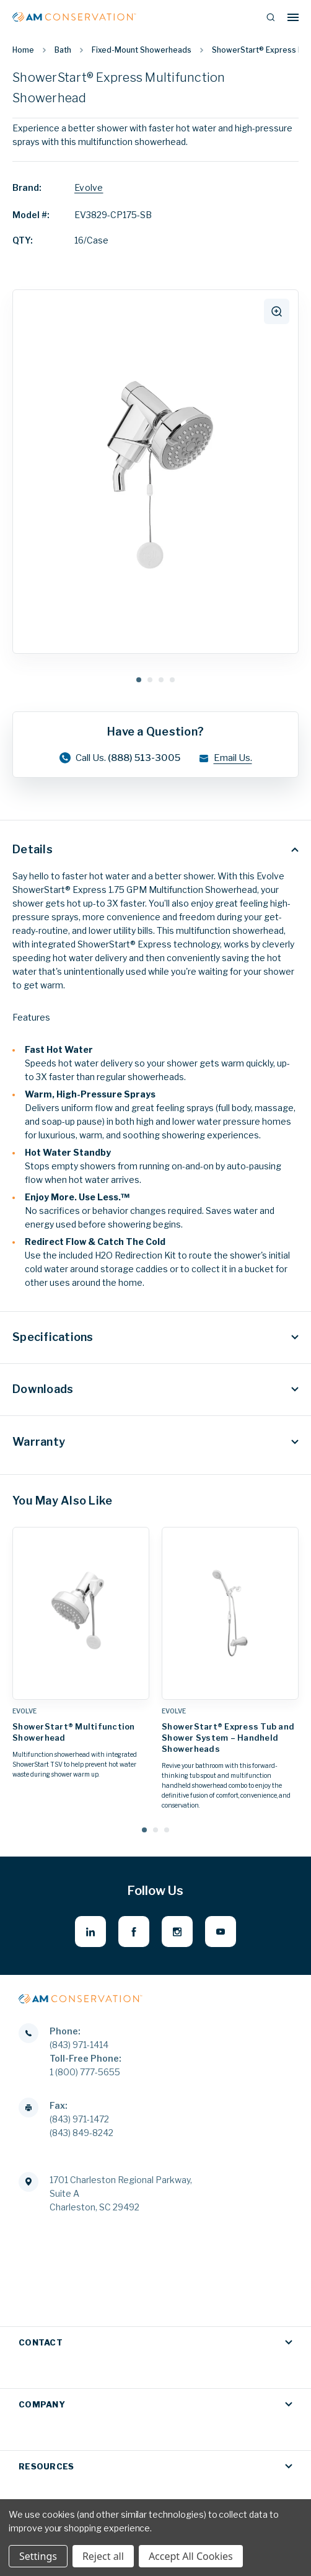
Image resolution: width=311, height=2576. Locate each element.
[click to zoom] (276, 311)
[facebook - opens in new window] (133, 1931)
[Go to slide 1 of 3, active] (144, 1829)
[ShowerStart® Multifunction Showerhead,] (81, 1613)
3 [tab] (161, 679)
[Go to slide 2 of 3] (155, 1829)
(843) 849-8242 (81, 2132)
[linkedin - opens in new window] (90, 1931)
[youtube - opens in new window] (220, 1931)
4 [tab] (172, 679)
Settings (38, 2556)
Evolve (88, 187)
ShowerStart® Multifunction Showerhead (73, 1732)
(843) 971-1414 (79, 2044)
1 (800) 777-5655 (85, 2072)
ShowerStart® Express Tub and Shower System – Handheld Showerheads (228, 1737)
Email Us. (225, 758)
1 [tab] (138, 679)
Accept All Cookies (191, 2556)
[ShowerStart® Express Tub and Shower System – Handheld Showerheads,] (230, 1613)
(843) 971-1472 (79, 2119)
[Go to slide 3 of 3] (166, 1829)
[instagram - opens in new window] (177, 1931)
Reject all (103, 2556)
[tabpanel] (155, 472)
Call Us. (119, 758)
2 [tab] (149, 679)
